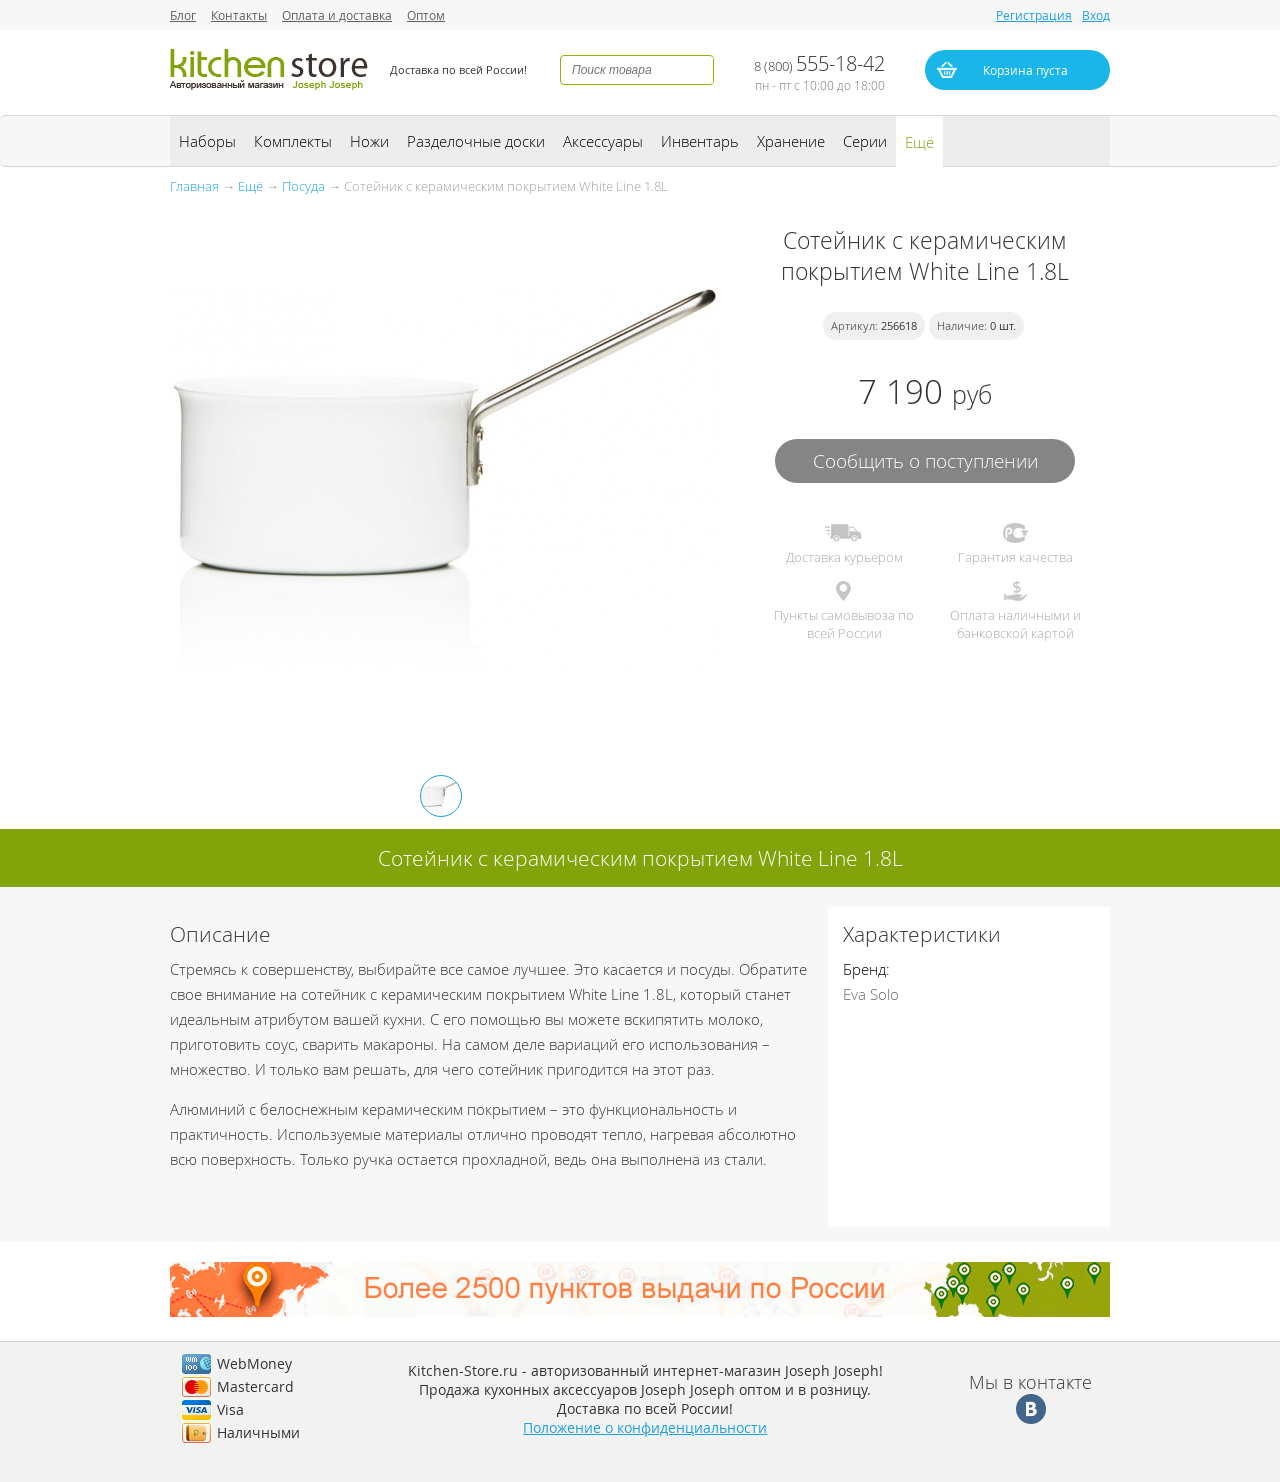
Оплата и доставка (337, 15)
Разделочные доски (476, 141)
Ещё (919, 142)
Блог (183, 15)
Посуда (303, 186)
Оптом (426, 15)
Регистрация (1034, 15)
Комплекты (293, 141)
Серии (865, 141)
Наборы (207, 141)
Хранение (791, 141)
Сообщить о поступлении (925, 460)
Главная (194, 186)
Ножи (369, 141)
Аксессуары (603, 141)
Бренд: (866, 969)
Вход (1096, 15)
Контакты (239, 15)
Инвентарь (700, 141)
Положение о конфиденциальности (645, 1427)
